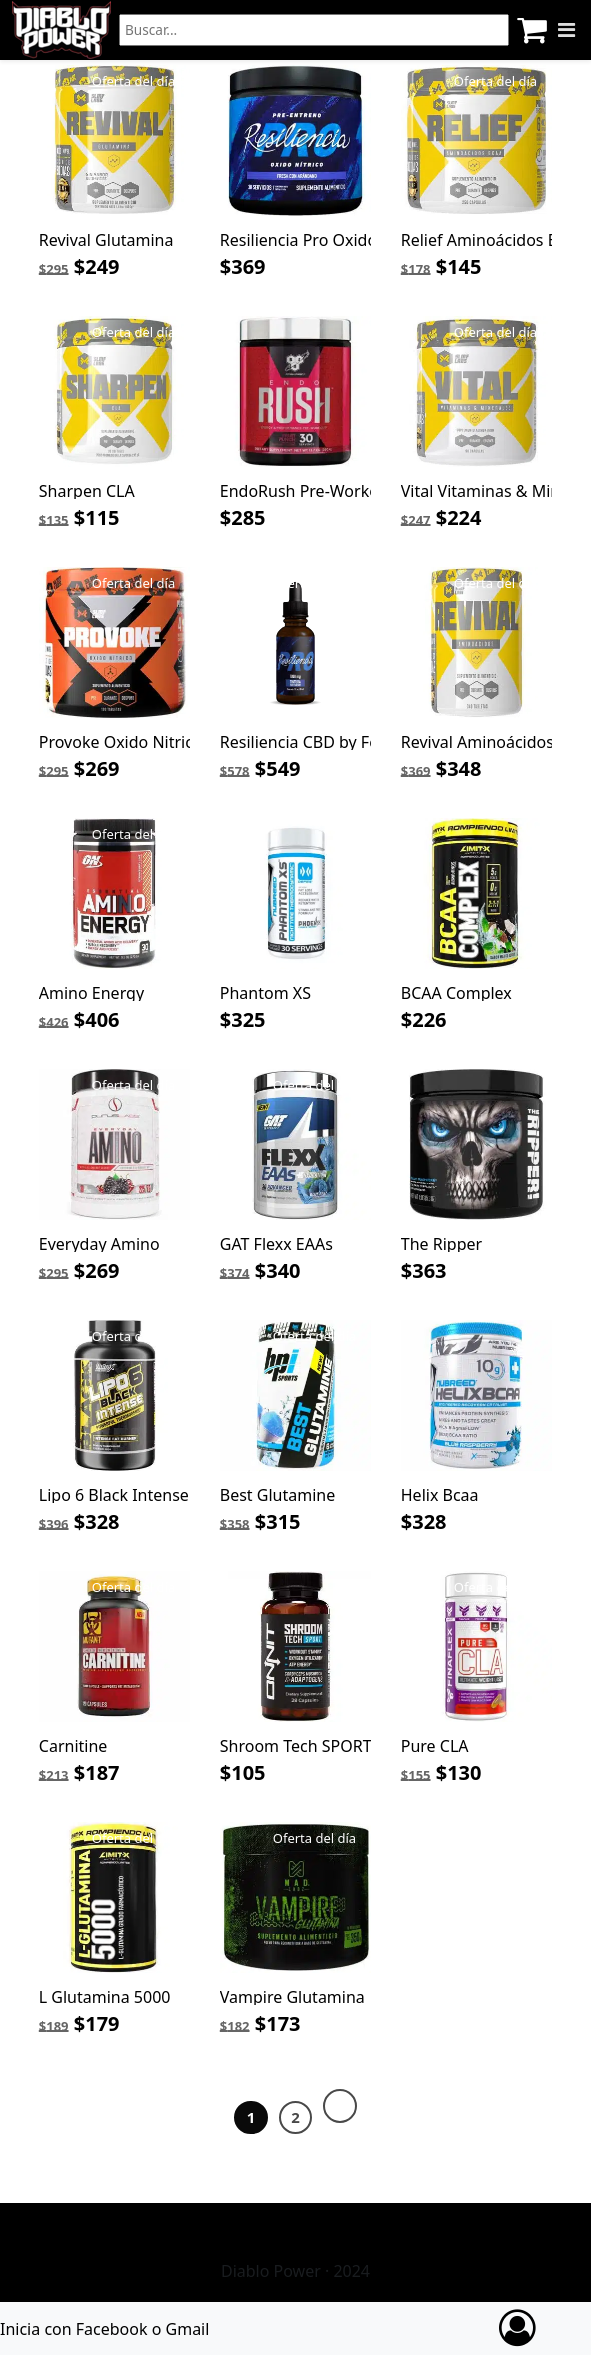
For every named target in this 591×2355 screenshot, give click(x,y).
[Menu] (566, 30)
